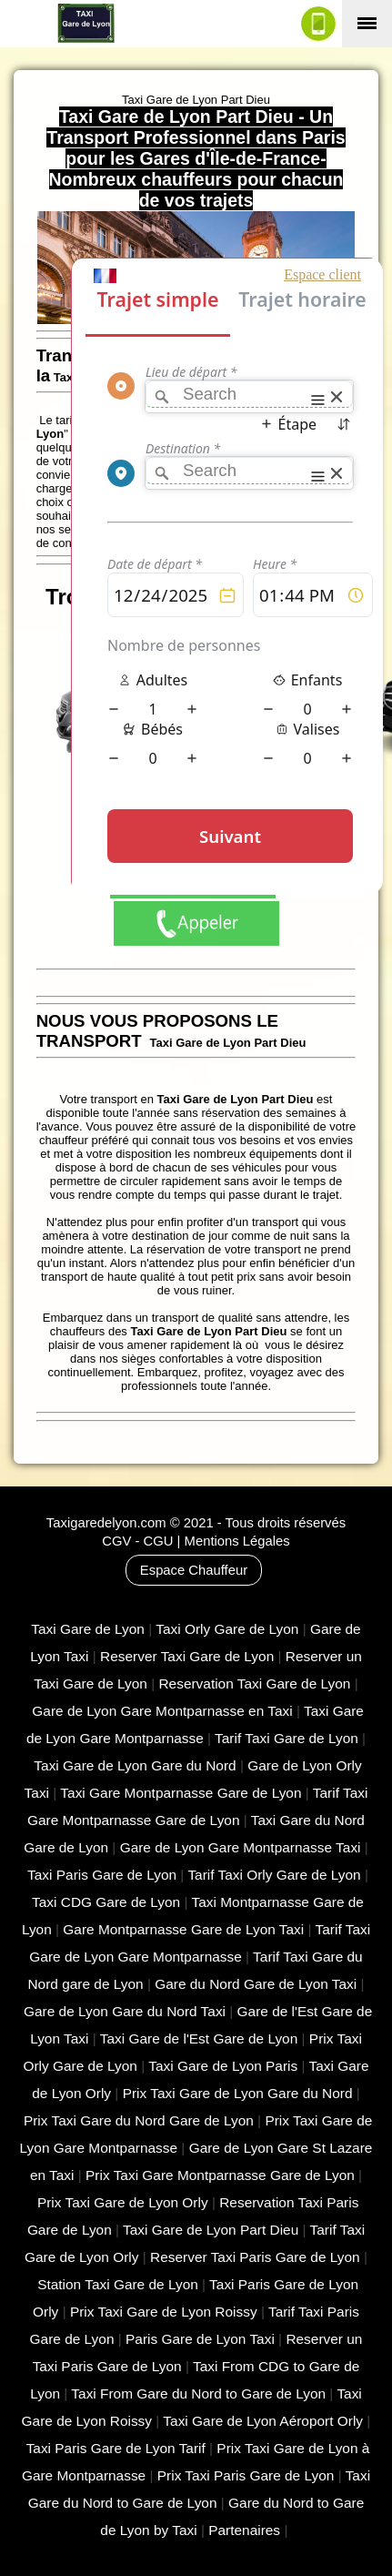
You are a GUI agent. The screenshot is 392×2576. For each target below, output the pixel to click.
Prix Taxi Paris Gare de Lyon (246, 2475)
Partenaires (244, 2530)
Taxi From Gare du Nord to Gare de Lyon (198, 2393)
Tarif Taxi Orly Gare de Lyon (273, 1874)
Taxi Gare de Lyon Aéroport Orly (263, 2421)
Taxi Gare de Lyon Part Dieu (210, 2229)
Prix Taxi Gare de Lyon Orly (122, 2202)
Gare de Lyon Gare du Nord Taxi (125, 2011)
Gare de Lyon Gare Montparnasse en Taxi (162, 1711)
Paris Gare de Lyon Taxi (200, 2339)
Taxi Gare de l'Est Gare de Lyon (199, 2038)
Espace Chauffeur (193, 1570)
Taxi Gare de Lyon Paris (222, 2066)
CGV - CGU (137, 1541)
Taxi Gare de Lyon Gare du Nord (135, 1765)
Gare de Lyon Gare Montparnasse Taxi (240, 1847)
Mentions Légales (237, 1541)
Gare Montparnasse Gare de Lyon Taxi (183, 1929)
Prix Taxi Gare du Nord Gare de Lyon (139, 2120)
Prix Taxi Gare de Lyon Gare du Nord (238, 2093)
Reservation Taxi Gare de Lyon (254, 1683)
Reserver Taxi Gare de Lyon (187, 1656)
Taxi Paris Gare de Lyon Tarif (116, 2448)
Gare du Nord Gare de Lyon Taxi (256, 1984)
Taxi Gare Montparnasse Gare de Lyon (180, 1792)
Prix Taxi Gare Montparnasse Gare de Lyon (220, 2175)
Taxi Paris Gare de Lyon (101, 1874)
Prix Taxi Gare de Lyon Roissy (163, 2311)
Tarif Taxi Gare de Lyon (286, 1738)
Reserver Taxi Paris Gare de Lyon (255, 2257)
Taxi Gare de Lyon (88, 1629)
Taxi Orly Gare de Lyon (227, 1629)
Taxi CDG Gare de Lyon (106, 1902)
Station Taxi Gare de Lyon (117, 2284)
